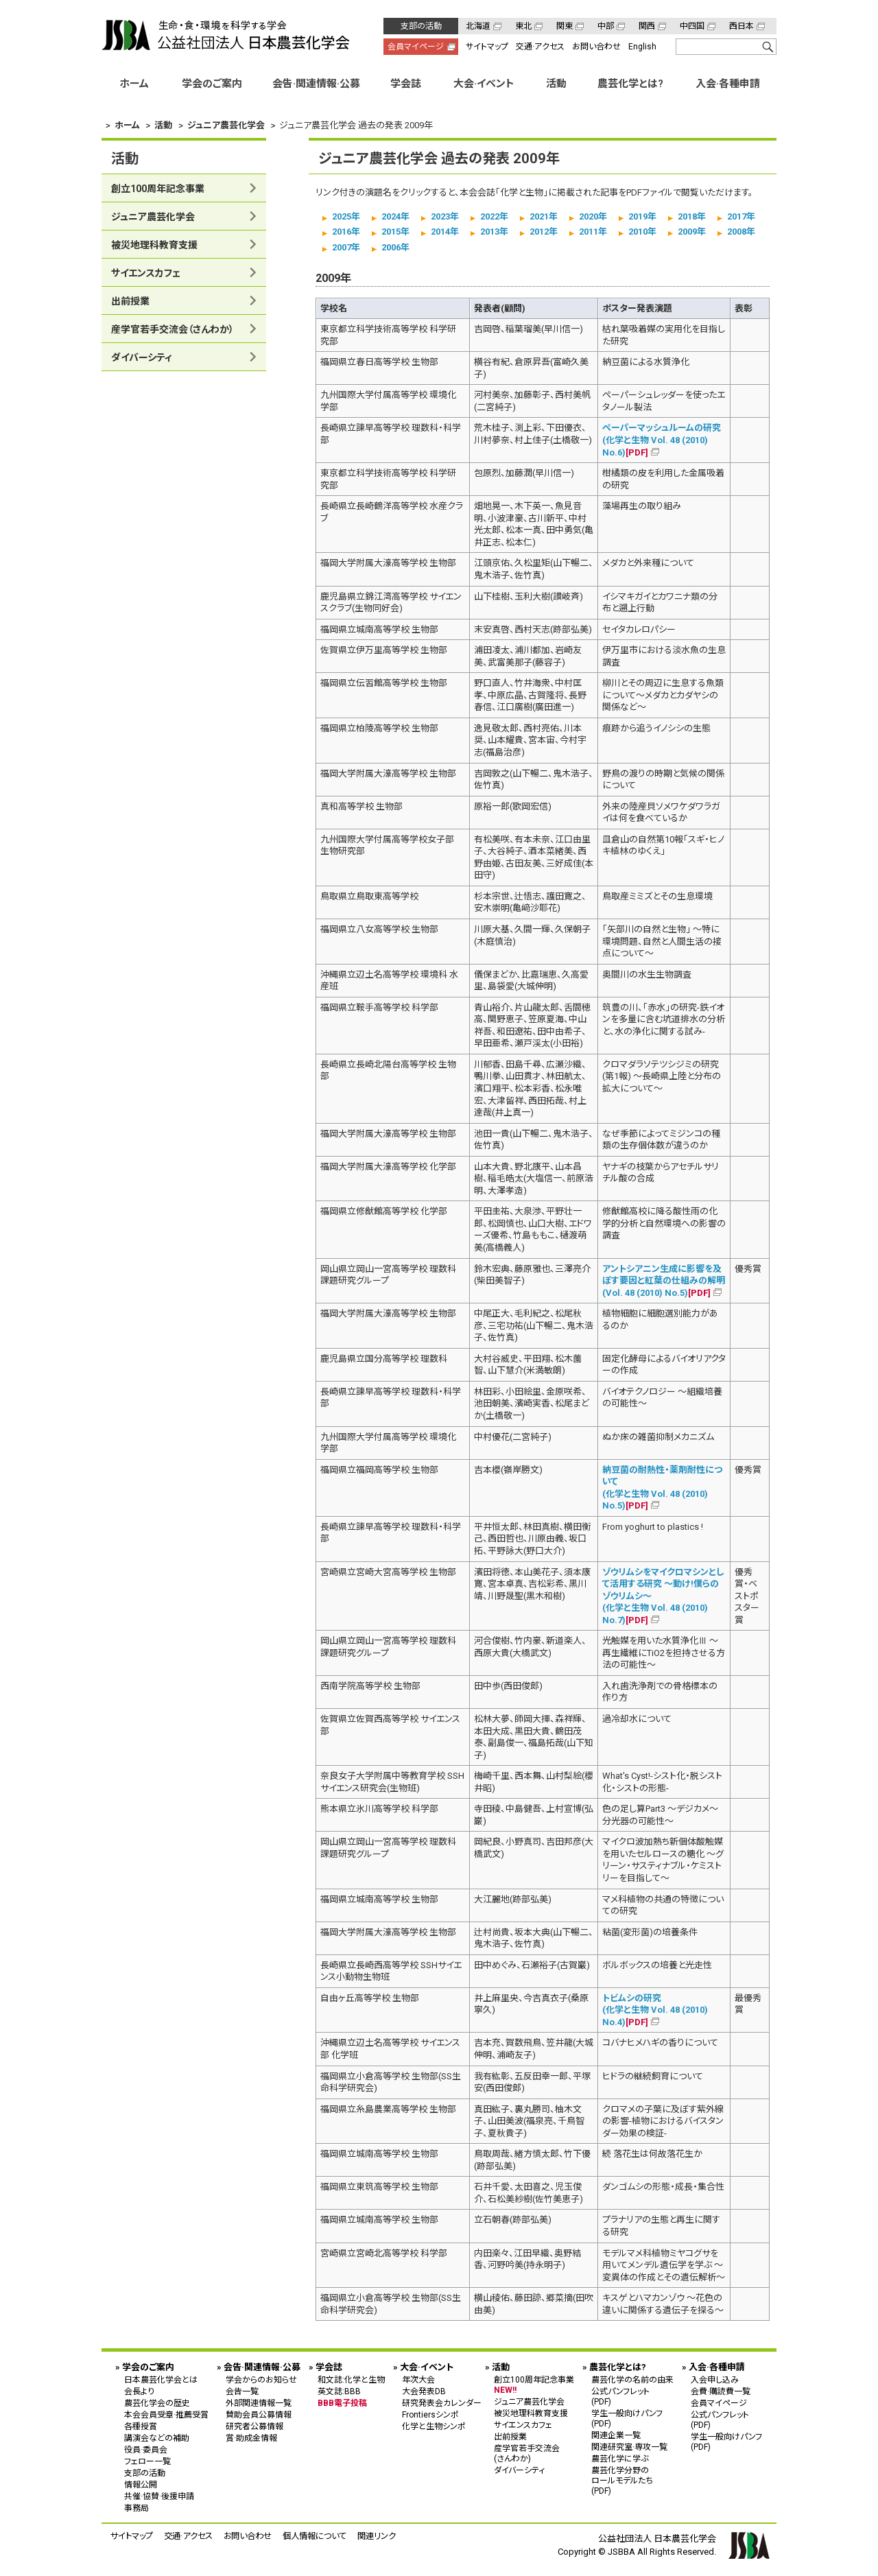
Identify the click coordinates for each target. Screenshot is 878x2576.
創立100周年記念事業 (157, 188)
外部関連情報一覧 (259, 2402)
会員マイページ (416, 46)
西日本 (741, 26)
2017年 (741, 216)
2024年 (395, 216)
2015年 (395, 231)
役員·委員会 (145, 2449)
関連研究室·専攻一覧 (629, 2446)
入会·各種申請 (728, 84)
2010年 (642, 231)
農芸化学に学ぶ (619, 2458)
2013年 (494, 231)
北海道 (478, 26)
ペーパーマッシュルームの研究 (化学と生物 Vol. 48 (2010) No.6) (661, 440)
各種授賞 (140, 2426)
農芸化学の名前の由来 (632, 2379)
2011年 (593, 231)
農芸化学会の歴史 (157, 2402)
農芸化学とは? (630, 84)
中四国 (692, 26)
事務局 (136, 2507)
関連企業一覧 (616, 2434)
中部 (605, 26)
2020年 (593, 216)
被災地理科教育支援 (154, 244)
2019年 (642, 216)
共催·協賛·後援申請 (159, 2496)
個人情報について (314, 2535)
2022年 (494, 216)
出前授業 (130, 301)
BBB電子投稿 (342, 2402)
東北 (523, 26)
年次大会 (418, 2379)
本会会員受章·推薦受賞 (166, 2414)
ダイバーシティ (141, 357)
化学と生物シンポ (434, 2426)
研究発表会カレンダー (442, 2402)
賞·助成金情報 (251, 2437)
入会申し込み (715, 2379)
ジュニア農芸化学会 (153, 216)
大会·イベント (483, 84)
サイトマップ (487, 46)
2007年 (346, 247)
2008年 (741, 231)
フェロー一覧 (147, 2461)
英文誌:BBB (339, 2391)
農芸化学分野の (632, 2479)
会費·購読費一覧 (720, 2391)
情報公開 (140, 2484)
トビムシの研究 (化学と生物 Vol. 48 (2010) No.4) (655, 2009)
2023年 (445, 216)
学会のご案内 (212, 84)
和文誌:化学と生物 (351, 2379)
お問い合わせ (596, 46)
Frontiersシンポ (430, 2414)
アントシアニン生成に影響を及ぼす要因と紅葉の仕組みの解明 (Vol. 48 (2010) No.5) (663, 1280)
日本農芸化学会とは (161, 2379)
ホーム (134, 84)
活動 (556, 84)
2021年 (544, 216)
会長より (139, 2391)
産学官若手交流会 (172, 329)
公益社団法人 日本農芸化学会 (226, 35)
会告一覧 (242, 2391)
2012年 (544, 231)
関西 (647, 26)
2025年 (346, 216)
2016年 (346, 231)
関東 (564, 26)
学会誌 (405, 84)
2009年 (692, 231)
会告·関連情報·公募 (316, 84)
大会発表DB (424, 2391)
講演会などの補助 (156, 2437)
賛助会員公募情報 (259, 2414)
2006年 (395, 247)
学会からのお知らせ (261, 2379)
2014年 (445, 231)
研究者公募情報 (254, 2426)
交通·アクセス (540, 46)
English (642, 46)
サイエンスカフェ (145, 273)
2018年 (692, 216)
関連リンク (376, 2535)
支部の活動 (421, 26)
